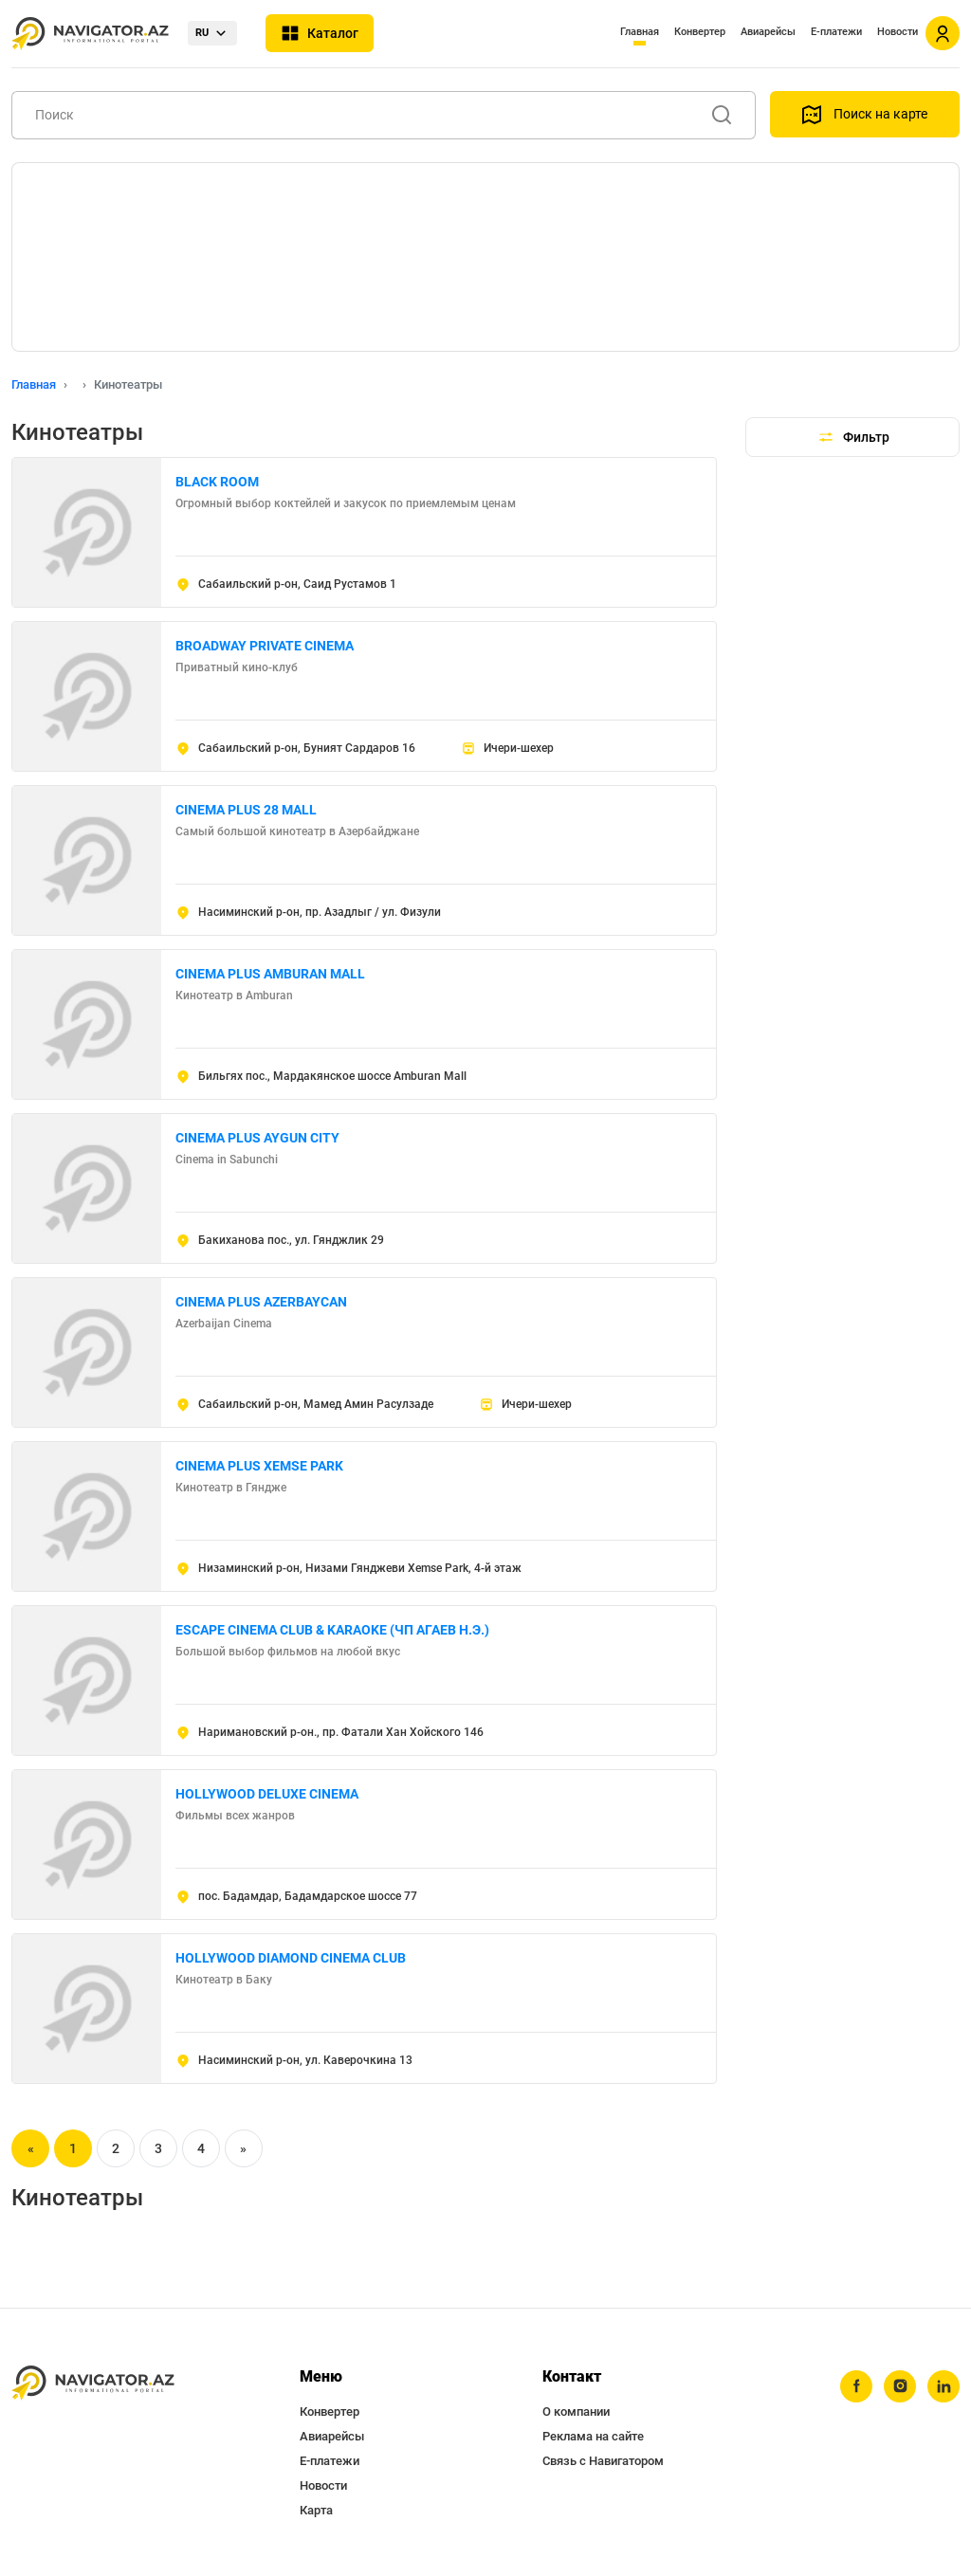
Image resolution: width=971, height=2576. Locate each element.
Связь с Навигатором (603, 2461)
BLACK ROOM (217, 481)
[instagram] (900, 2386)
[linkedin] (943, 2386)
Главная (639, 32)
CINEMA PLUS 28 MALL (246, 809)
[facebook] (856, 2386)
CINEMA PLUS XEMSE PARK (259, 1465)
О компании (576, 2411)
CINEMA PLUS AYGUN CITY (257, 1137)
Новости (897, 32)
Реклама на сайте (593, 2436)
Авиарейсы (768, 32)
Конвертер (699, 32)
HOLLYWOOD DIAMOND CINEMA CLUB (290, 1957)
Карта (316, 2510)
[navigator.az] (92, 2383)
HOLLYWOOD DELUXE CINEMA (266, 1793)
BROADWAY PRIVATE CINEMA (264, 645)
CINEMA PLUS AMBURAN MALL (270, 973)
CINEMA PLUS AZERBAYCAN (261, 1301)
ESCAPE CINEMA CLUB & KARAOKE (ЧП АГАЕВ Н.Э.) (332, 1629)
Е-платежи (836, 32)
